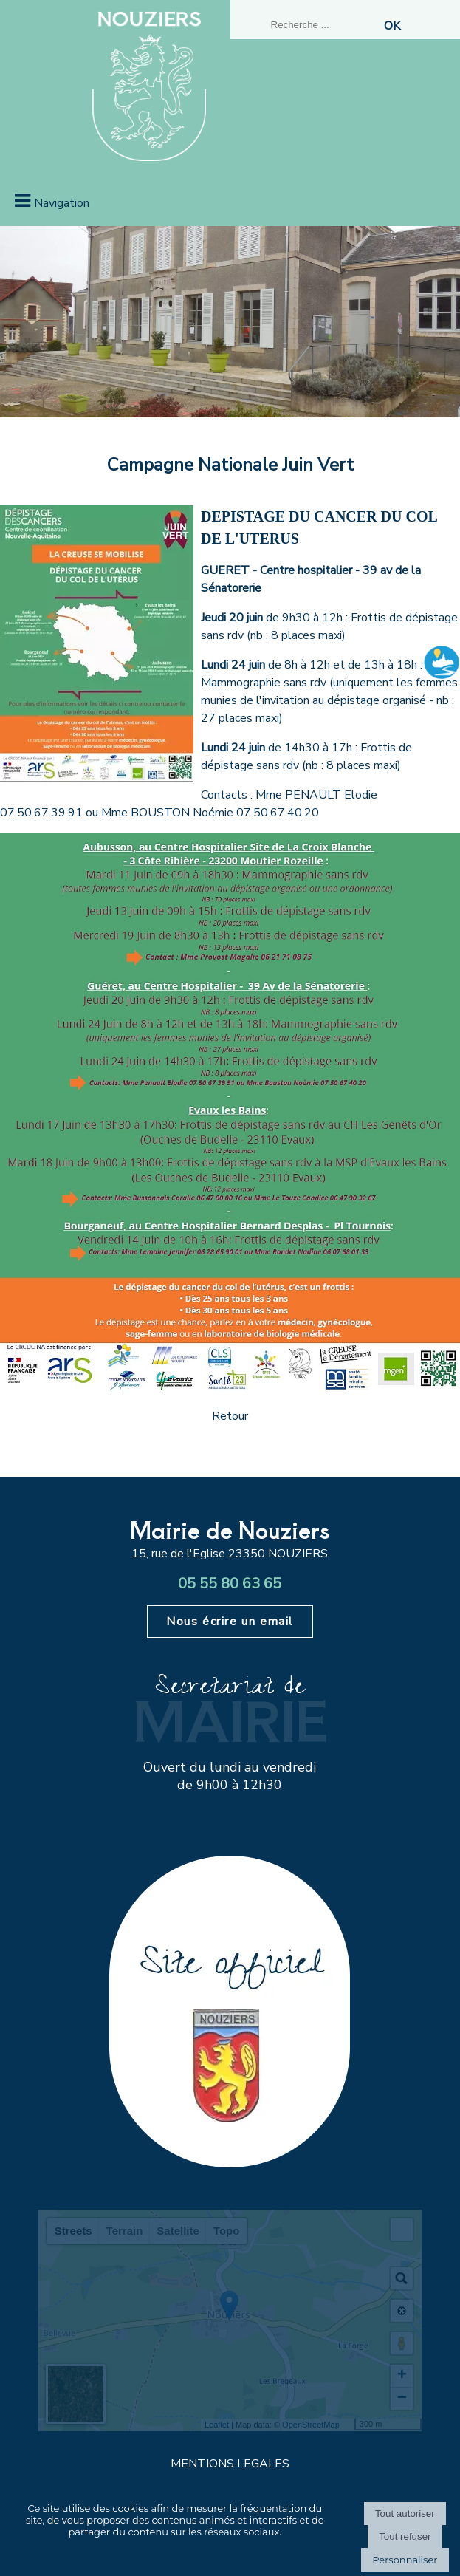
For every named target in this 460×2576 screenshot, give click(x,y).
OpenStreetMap (311, 2424)
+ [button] (402, 2376)
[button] (402, 2229)
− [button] (402, 2399)
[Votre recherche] (322, 25)
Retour (230, 1416)
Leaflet (217, 2424)
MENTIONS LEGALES (230, 2464)
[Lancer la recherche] (392, 25)
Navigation (61, 203)
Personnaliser (404, 2560)
